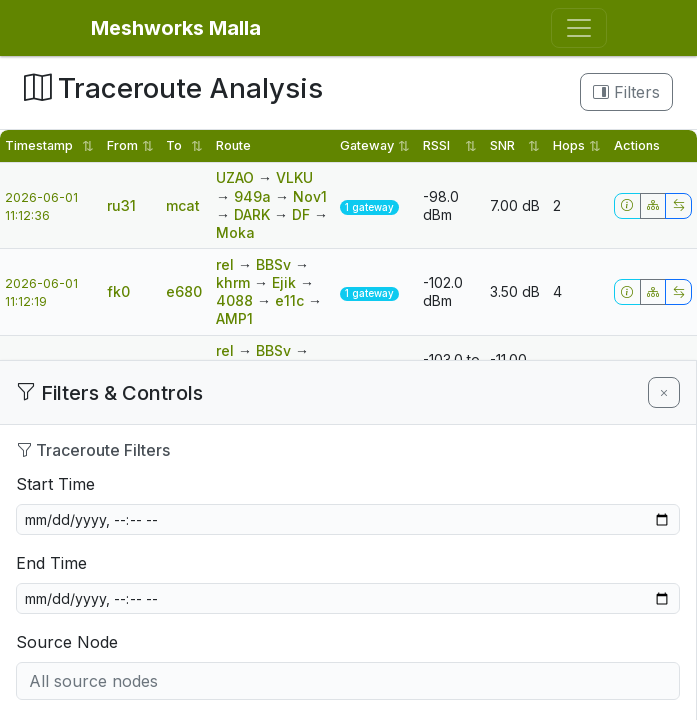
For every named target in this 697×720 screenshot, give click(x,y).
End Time (51, 563)
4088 (236, 300)
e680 (184, 291)
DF (303, 214)
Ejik (286, 282)
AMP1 (234, 318)
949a (254, 196)
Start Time (55, 484)
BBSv (275, 264)
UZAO (237, 177)
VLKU (294, 177)
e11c (291, 300)
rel (227, 264)
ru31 (121, 205)
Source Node (67, 642)
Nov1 (310, 196)
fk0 (118, 291)
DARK (254, 214)
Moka (235, 232)
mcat (183, 205)
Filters (626, 92)
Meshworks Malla (176, 28)
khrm (235, 282)
